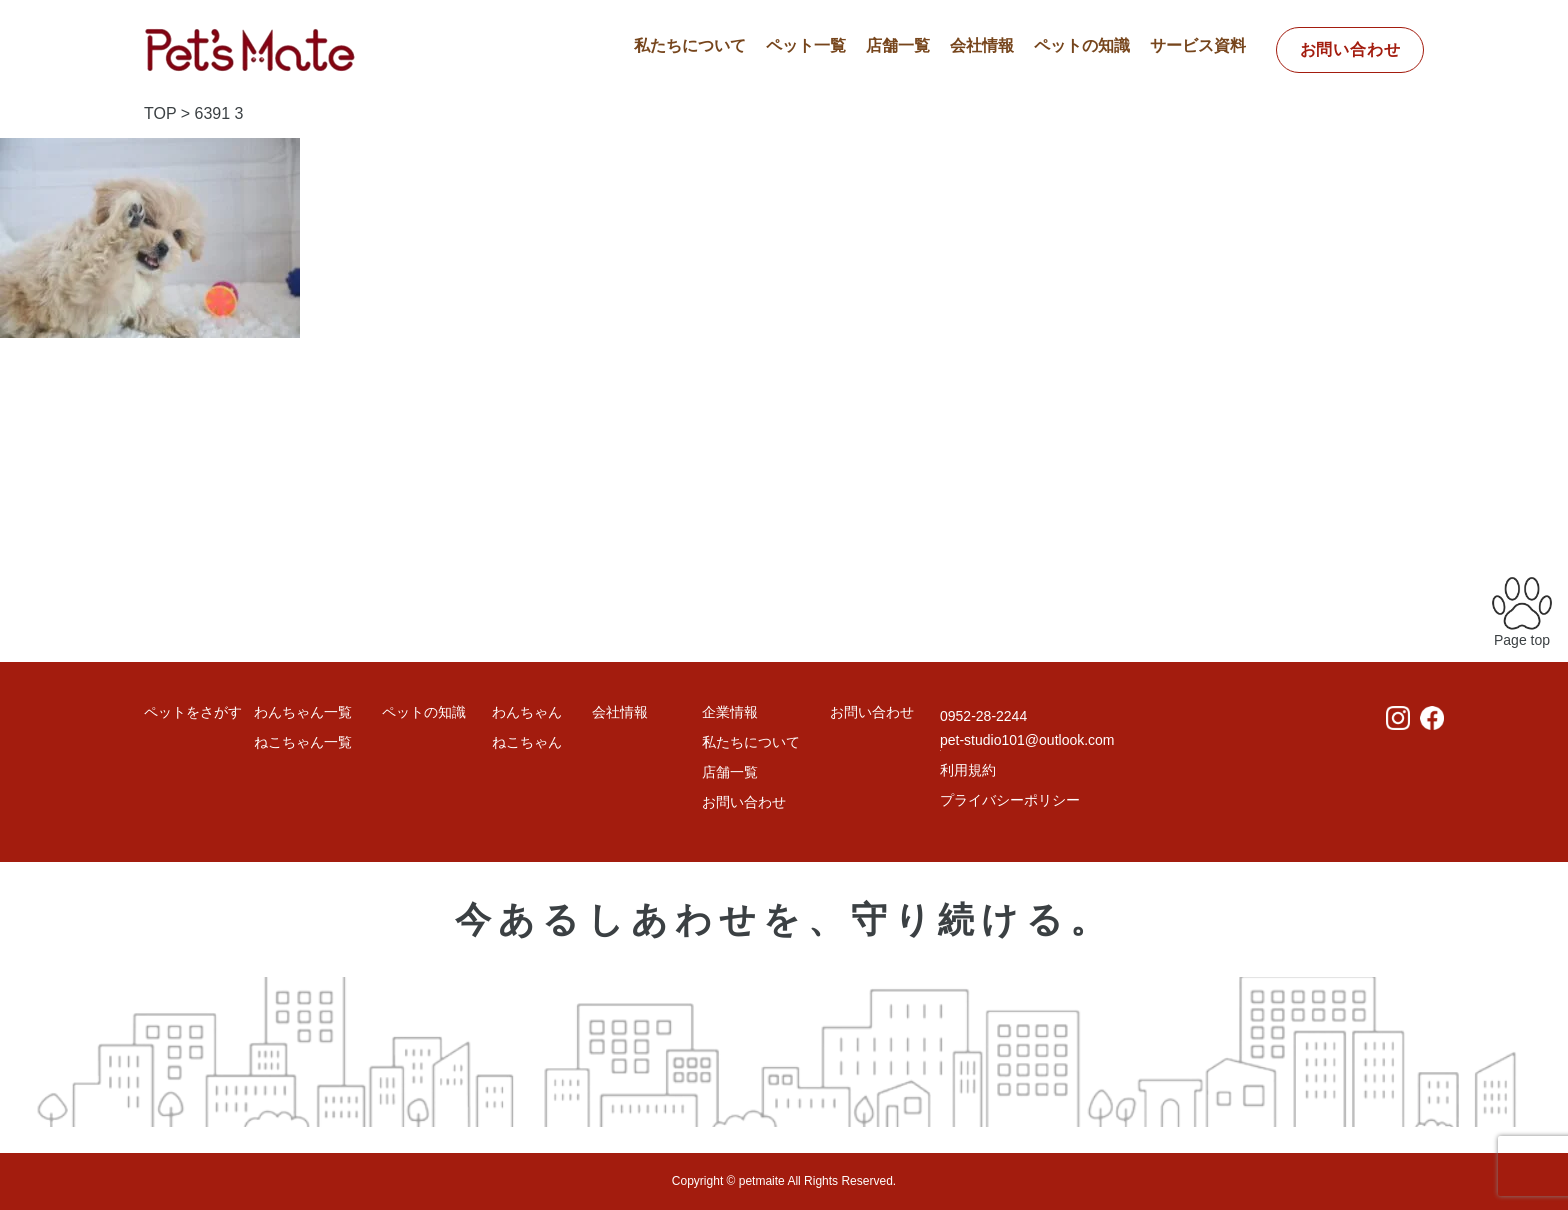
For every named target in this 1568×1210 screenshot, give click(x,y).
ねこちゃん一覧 (303, 742)
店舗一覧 (898, 45)
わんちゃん (527, 712)
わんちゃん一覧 (303, 712)
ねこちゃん (527, 742)
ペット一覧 (806, 45)
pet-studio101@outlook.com (1027, 740)
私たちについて (690, 45)
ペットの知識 (1082, 45)
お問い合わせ (1350, 49)
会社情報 (982, 45)
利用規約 (968, 770)
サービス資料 (1198, 45)
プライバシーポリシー (1010, 800)
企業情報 (730, 712)
